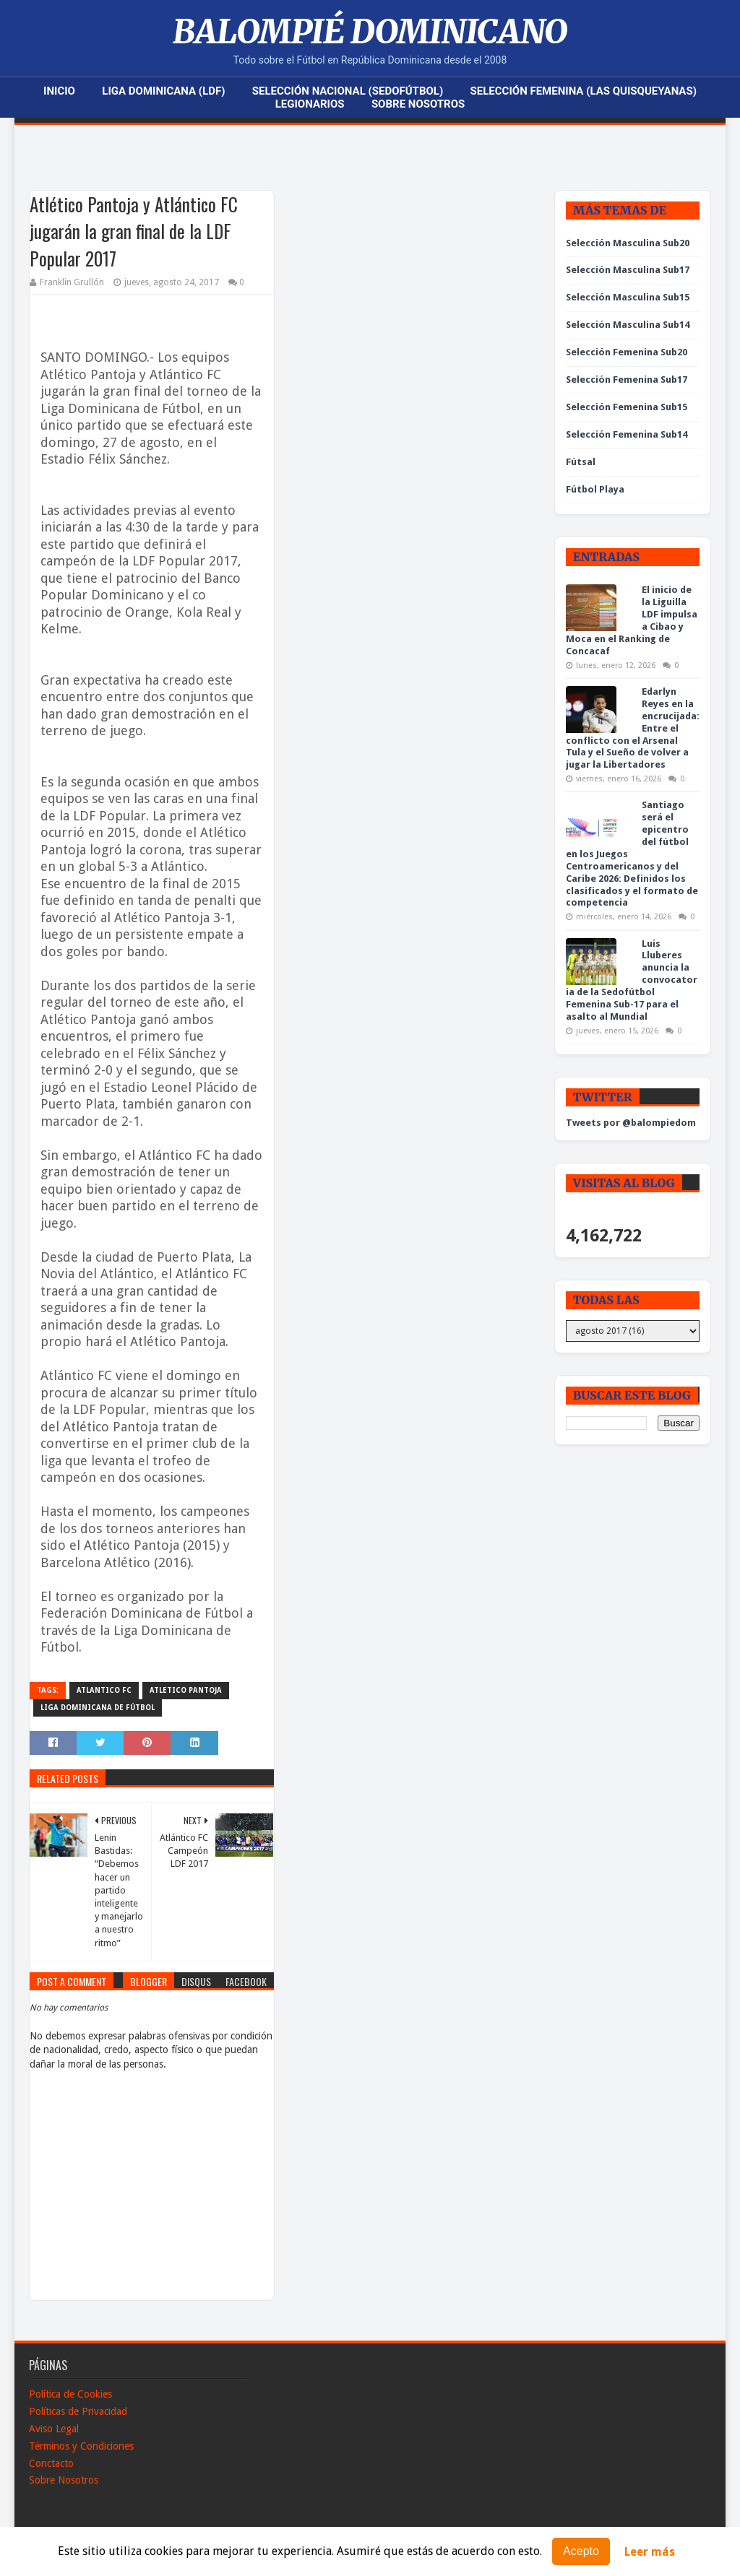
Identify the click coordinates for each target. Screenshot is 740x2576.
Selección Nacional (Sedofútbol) (347, 90)
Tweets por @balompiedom (631, 1122)
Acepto (581, 2551)
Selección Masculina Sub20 (627, 243)
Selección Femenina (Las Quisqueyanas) (583, 90)
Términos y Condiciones (81, 2446)
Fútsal (580, 461)
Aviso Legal (54, 2428)
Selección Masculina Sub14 (627, 324)
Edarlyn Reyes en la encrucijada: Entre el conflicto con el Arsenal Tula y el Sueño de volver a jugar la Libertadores (633, 728)
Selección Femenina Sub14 (626, 434)
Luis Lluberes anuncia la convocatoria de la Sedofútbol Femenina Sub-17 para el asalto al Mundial (631, 980)
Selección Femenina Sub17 (626, 379)
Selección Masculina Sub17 (627, 269)
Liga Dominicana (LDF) (163, 90)
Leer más (649, 2552)
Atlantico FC (104, 1690)
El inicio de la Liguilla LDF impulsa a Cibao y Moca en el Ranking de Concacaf (631, 620)
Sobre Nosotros (418, 103)
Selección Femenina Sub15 (626, 407)
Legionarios (310, 103)
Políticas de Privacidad (78, 2411)
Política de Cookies (70, 2394)
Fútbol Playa (595, 489)
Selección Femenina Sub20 (626, 352)
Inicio (59, 90)
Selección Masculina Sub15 (627, 297)
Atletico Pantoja (186, 1690)
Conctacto (51, 2463)
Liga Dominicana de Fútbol (97, 1708)
